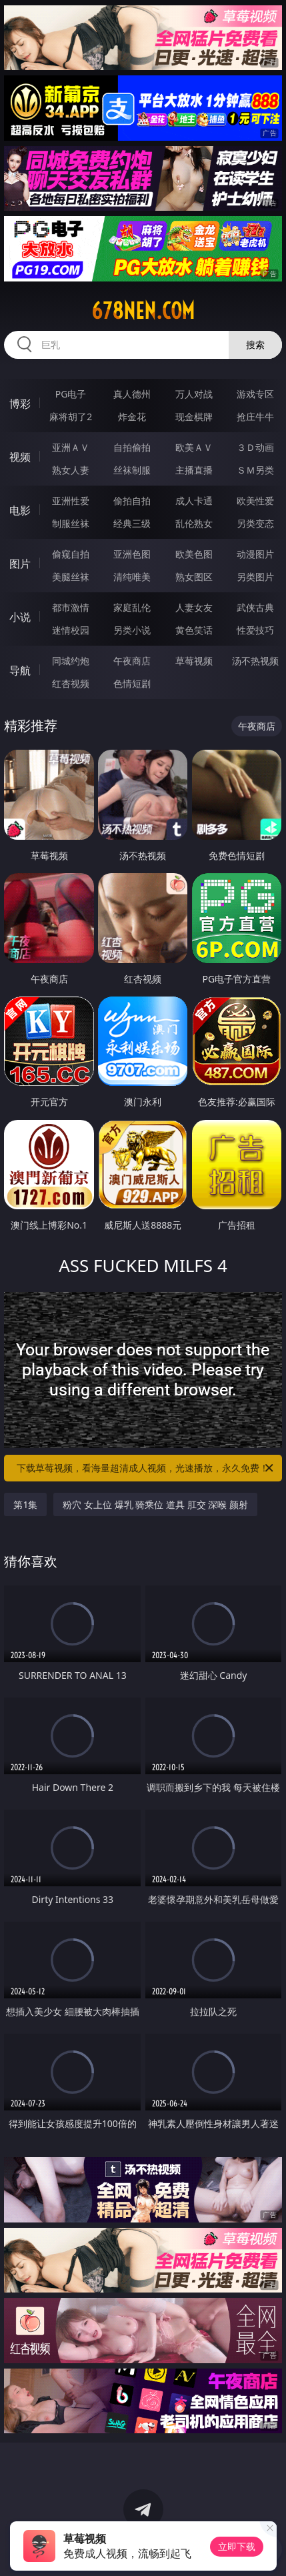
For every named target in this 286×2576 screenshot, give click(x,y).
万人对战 (194, 394)
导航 (20, 670)
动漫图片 (255, 554)
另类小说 (132, 630)
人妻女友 (194, 607)
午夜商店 (132, 660)
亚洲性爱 (70, 500)
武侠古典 (255, 607)
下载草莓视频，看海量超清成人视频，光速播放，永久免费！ (146, 1468)
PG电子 (71, 394)
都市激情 (70, 607)
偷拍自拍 (132, 500)
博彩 (20, 403)
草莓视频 (194, 660)
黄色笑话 (194, 630)
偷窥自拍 (70, 554)
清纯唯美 (132, 576)
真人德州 (132, 394)
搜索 (255, 344)
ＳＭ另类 (255, 470)
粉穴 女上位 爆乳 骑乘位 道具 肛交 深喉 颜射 (155, 1504)
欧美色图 (194, 554)
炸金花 (132, 416)
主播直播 (194, 470)
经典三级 (132, 523)
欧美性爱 (255, 500)
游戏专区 (255, 394)
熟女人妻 (70, 470)
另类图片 (255, 576)
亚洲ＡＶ (70, 447)
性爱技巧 (255, 630)
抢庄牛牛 (255, 416)
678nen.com (143, 310)
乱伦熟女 (194, 523)
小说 (20, 617)
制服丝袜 (70, 523)
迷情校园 (70, 630)
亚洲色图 (132, 554)
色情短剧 (132, 683)
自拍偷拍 (132, 447)
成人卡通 (194, 500)
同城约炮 (70, 660)
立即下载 (236, 2546)
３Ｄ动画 (255, 447)
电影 (20, 510)
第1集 (25, 1504)
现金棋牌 (194, 416)
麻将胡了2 (70, 416)
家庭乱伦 (132, 607)
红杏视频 (70, 683)
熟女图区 (194, 576)
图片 (20, 563)
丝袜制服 (132, 470)
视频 (20, 457)
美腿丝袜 (70, 576)
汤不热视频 (255, 660)
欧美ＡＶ (194, 447)
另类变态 (255, 523)
